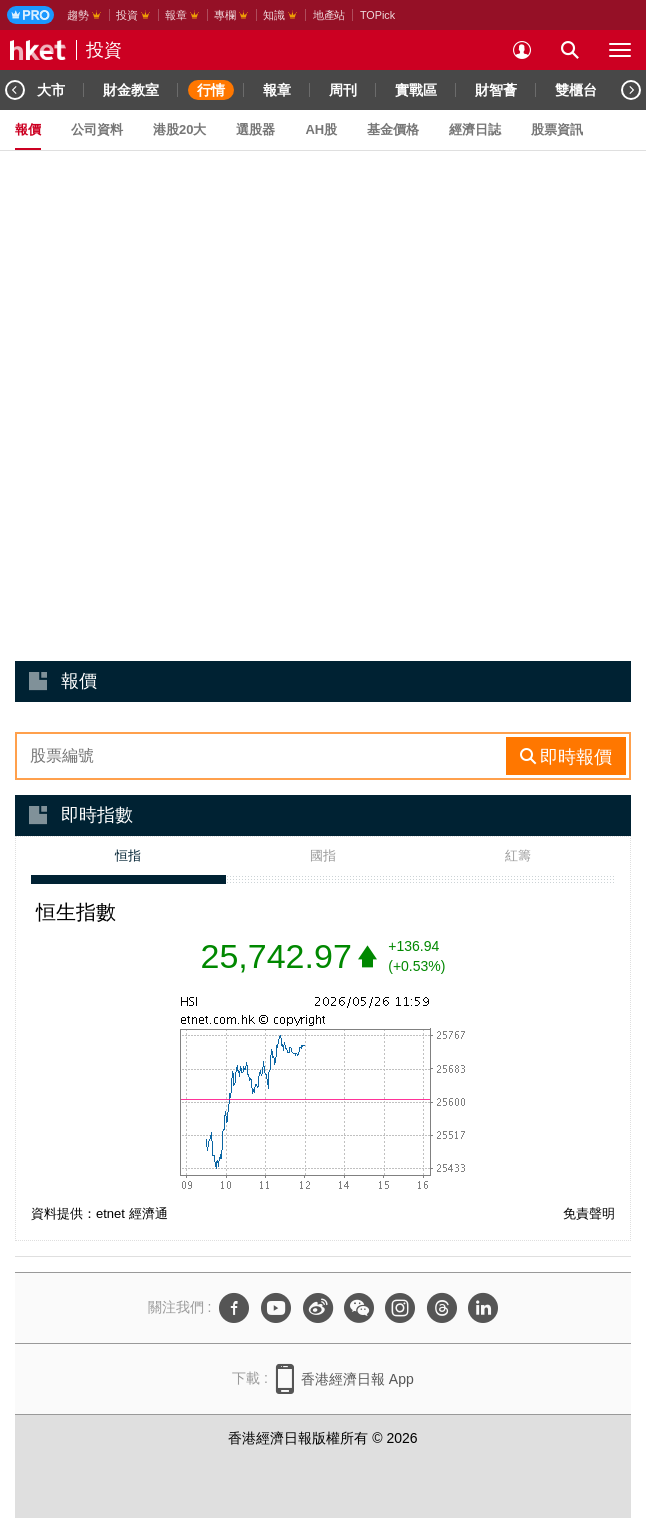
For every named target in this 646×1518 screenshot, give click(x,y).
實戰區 (416, 90)
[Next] (631, 90)
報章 (277, 90)
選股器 (255, 129)
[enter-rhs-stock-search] (263, 756)
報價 (28, 129)
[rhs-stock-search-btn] (566, 756)
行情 (211, 90)
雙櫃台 (576, 90)
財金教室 (131, 90)
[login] (522, 50)
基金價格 (393, 129)
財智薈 (496, 90)
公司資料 (97, 129)
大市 (51, 90)
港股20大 (179, 129)
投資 (104, 50)
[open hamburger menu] (620, 50)
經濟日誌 (475, 129)
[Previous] (15, 90)
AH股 (321, 129)
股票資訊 (557, 129)
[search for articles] (570, 50)
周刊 (343, 90)
